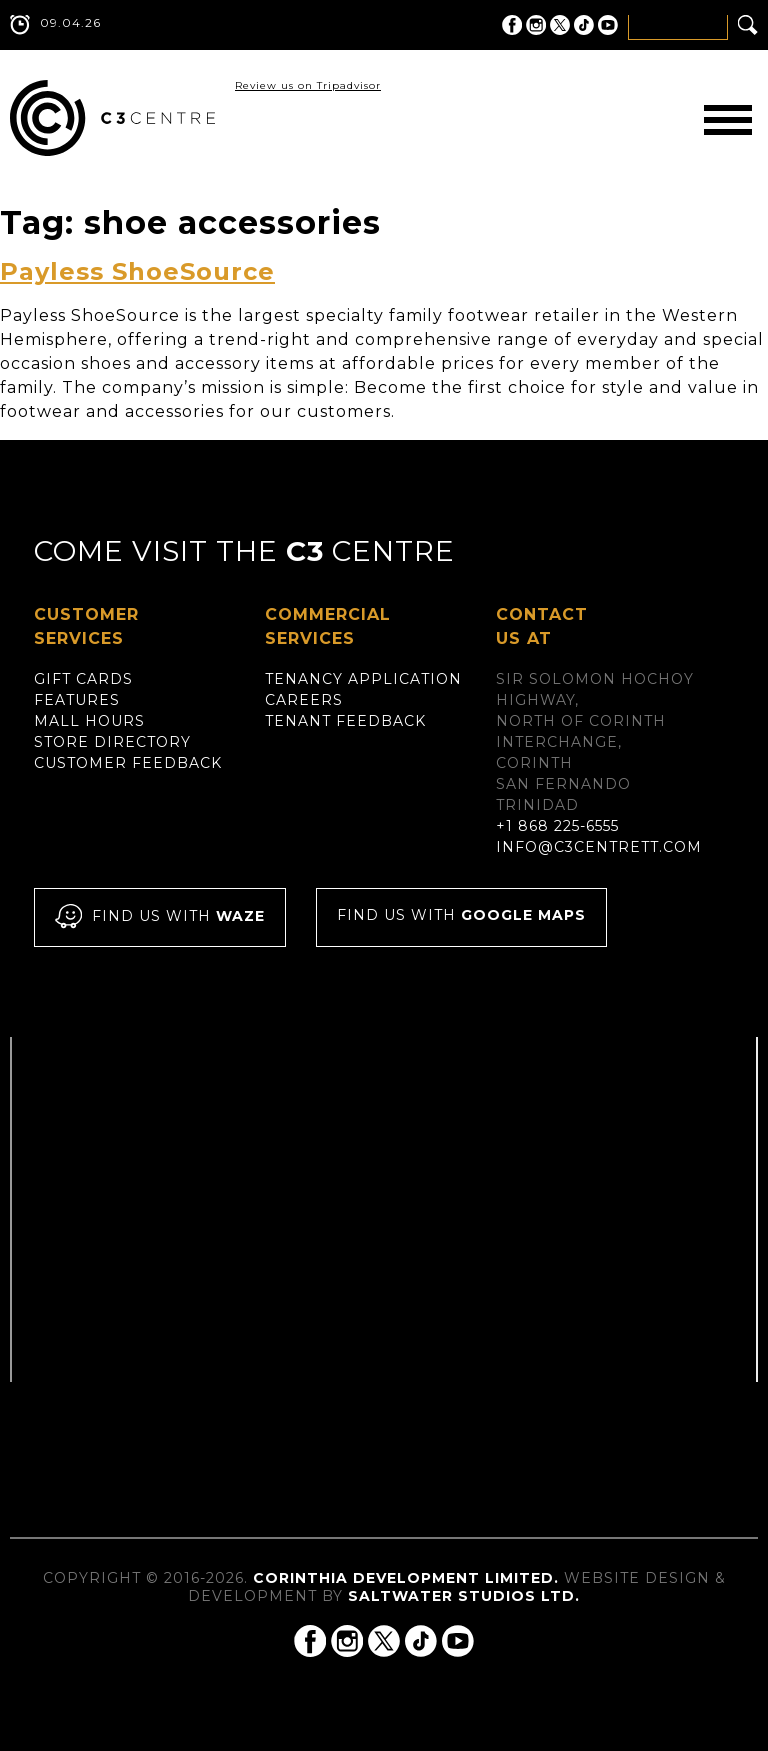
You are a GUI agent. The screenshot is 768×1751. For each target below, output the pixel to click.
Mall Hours (89, 721)
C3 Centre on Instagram (536, 25)
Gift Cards (83, 679)
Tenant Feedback (345, 721)
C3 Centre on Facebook (512, 25)
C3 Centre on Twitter (560, 25)
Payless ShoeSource (137, 271)
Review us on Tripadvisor (308, 85)
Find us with (160, 917)
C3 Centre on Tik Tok (584, 25)
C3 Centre (112, 118)
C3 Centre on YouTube (608, 25)
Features (77, 700)
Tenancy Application (363, 679)
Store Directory (112, 742)
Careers (304, 700)
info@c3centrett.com (599, 847)
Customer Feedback (128, 763)
